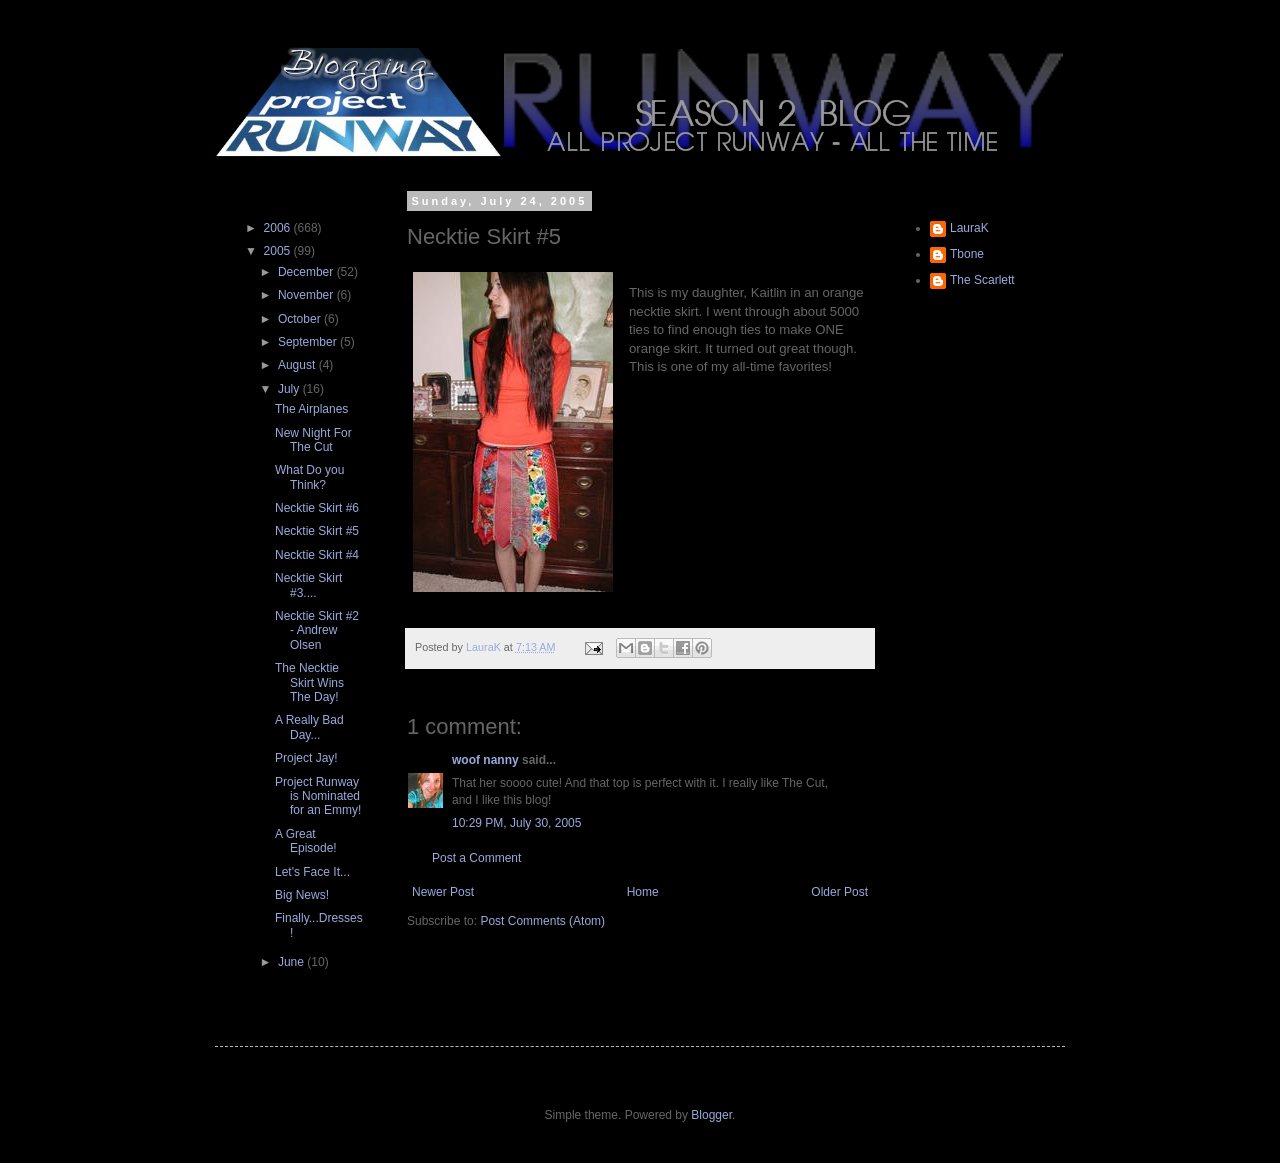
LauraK (969, 228)
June (292, 962)
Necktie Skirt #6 (317, 508)
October (301, 319)
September (309, 342)
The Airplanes (311, 409)
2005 (279, 251)
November (307, 295)
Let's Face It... (312, 872)
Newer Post (443, 892)
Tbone (967, 254)
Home (643, 892)
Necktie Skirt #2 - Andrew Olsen (317, 630)
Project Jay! (306, 758)
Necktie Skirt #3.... (308, 585)
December (307, 272)
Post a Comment (476, 858)
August (298, 365)
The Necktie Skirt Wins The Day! (309, 682)
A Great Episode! (306, 841)
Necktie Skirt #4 (317, 555)
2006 (279, 228)
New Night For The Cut (313, 440)
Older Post (839, 892)
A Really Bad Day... (309, 727)
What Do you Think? (309, 477)
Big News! (302, 895)
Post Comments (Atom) (542, 921)
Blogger (711, 1115)
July (290, 389)
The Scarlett (982, 280)
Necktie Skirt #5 (317, 531)
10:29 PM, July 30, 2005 (516, 823)
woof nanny (485, 760)
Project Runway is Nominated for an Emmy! (318, 796)
